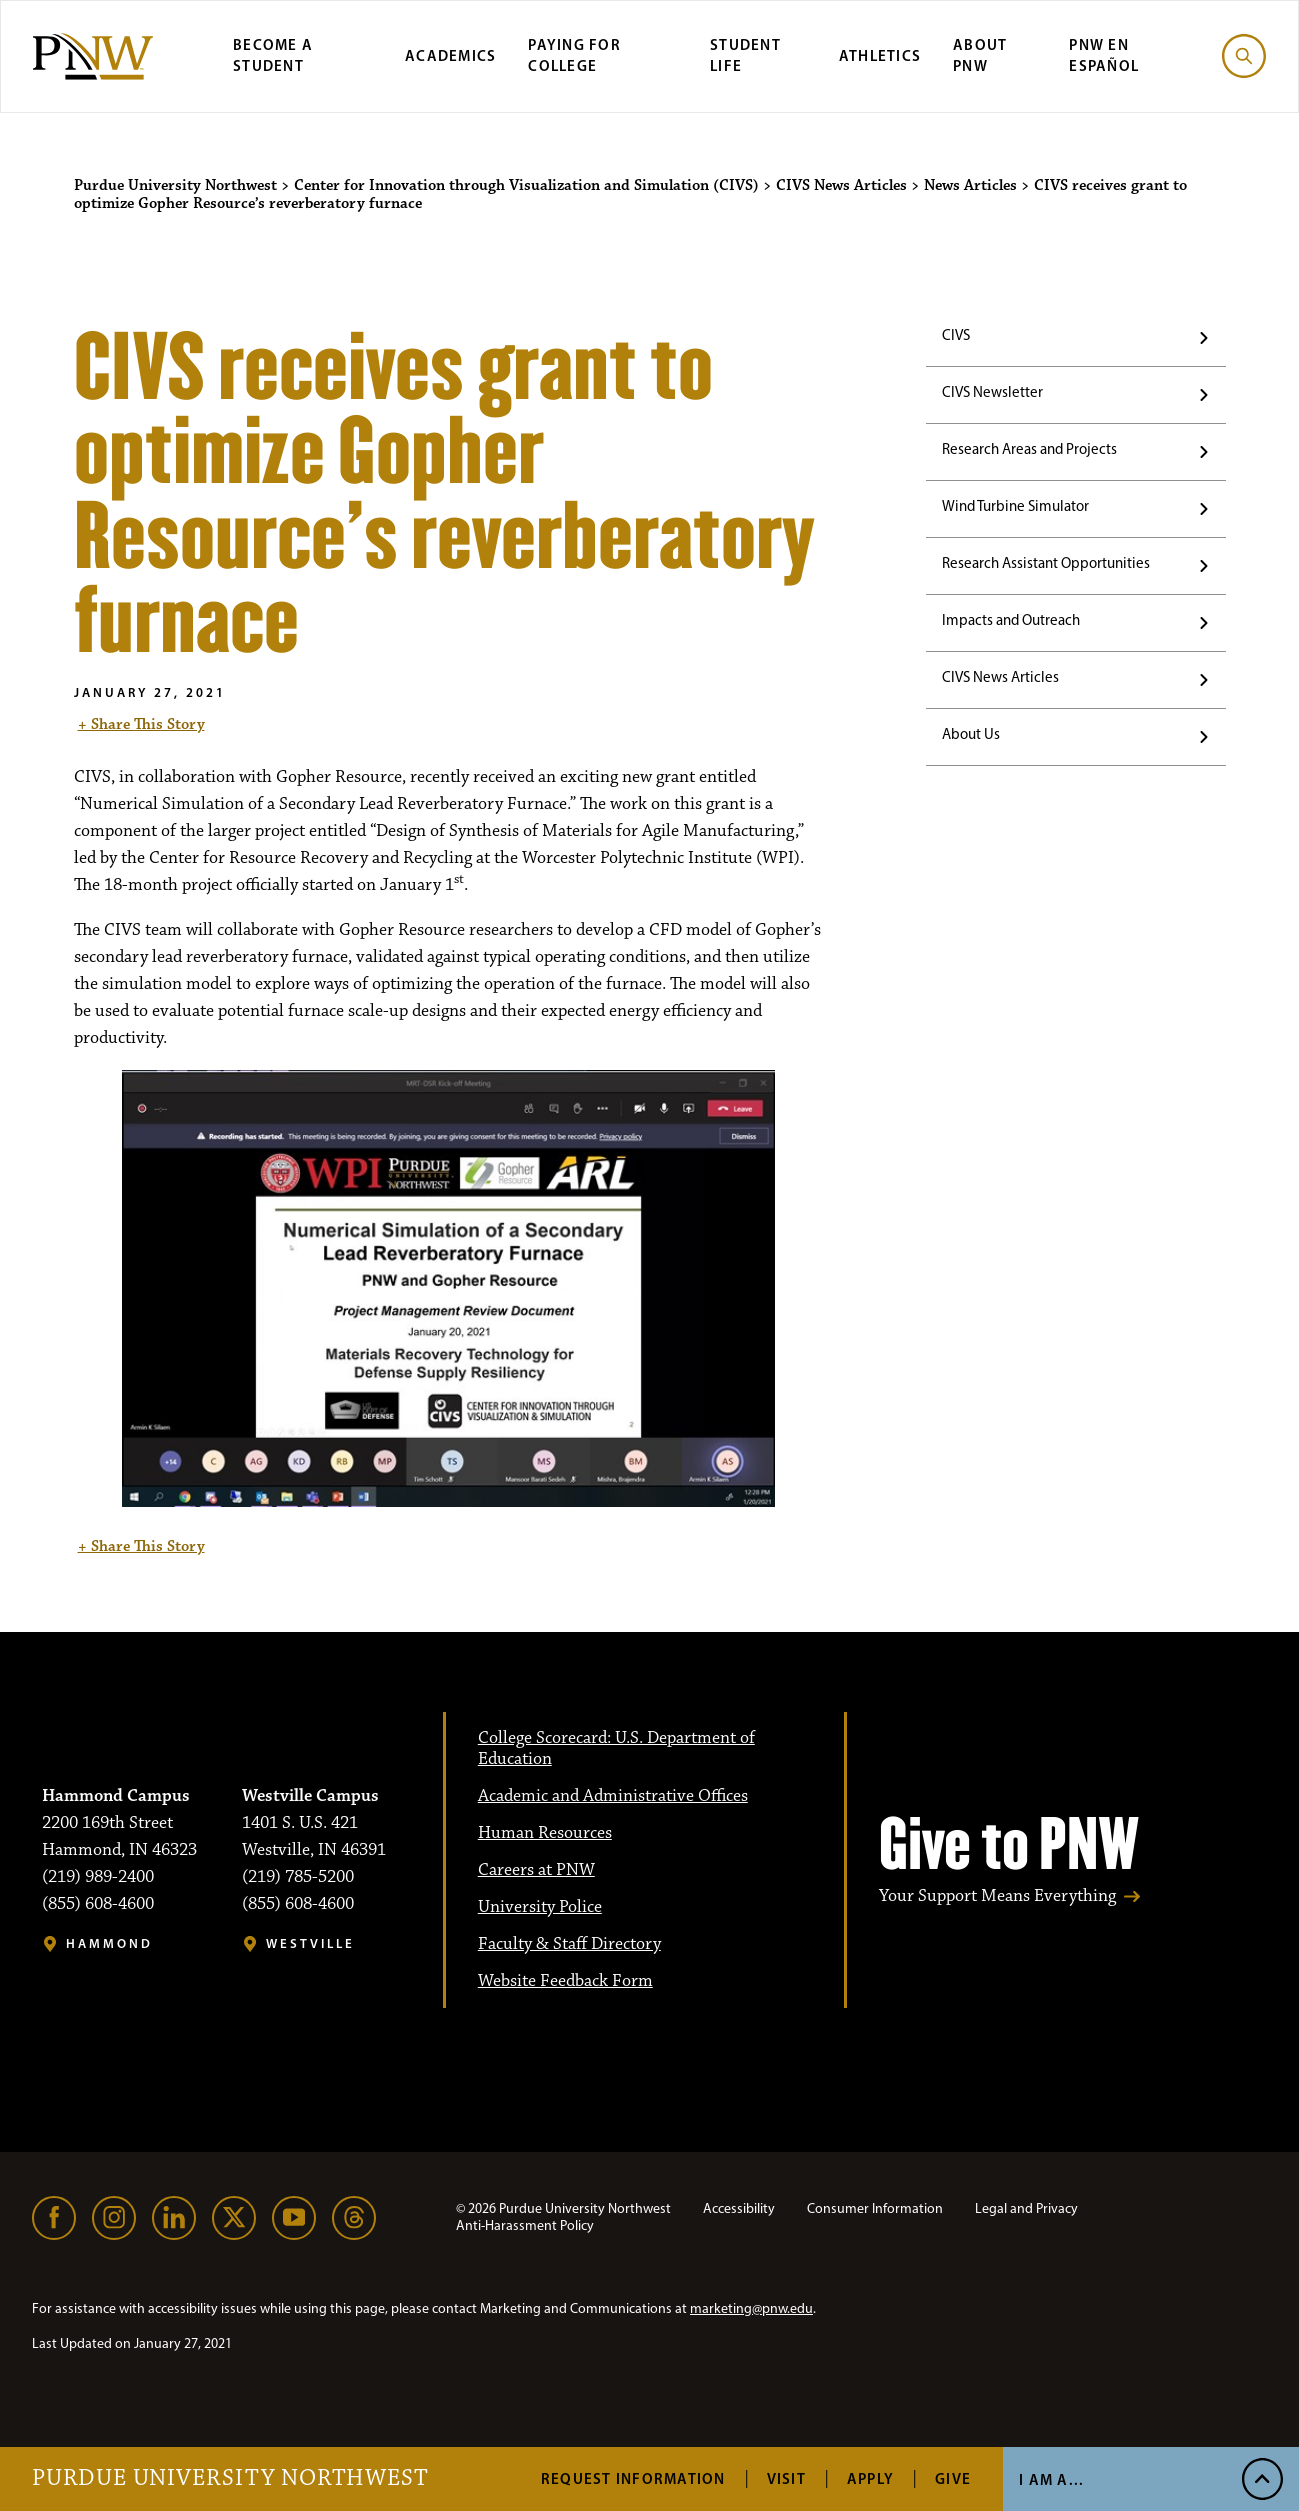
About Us (971, 734)
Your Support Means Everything (997, 1896)
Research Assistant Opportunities (1046, 563)
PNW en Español (1104, 55)
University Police (540, 1907)
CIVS (956, 335)
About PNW (980, 55)
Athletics (880, 55)
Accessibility (739, 2208)
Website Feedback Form (565, 1981)
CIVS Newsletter (992, 392)
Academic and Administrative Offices (613, 1796)
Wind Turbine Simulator (1015, 506)
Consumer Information (875, 2208)
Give (953, 2478)
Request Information (633, 2478)
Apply (870, 2478)
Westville (310, 1943)
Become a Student (273, 55)
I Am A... (1051, 2479)
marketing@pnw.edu (751, 2308)
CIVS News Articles (1000, 677)
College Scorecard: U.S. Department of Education (616, 1748)
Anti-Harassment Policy (525, 2225)
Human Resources (545, 1833)
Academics (450, 55)
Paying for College (574, 55)
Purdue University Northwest (230, 2479)
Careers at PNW (536, 1870)
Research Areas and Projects (1029, 449)
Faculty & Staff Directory (569, 1944)
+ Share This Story (141, 724)
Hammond (109, 1943)
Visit (786, 2478)
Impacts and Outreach (1011, 620)
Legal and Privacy (1026, 2208)
